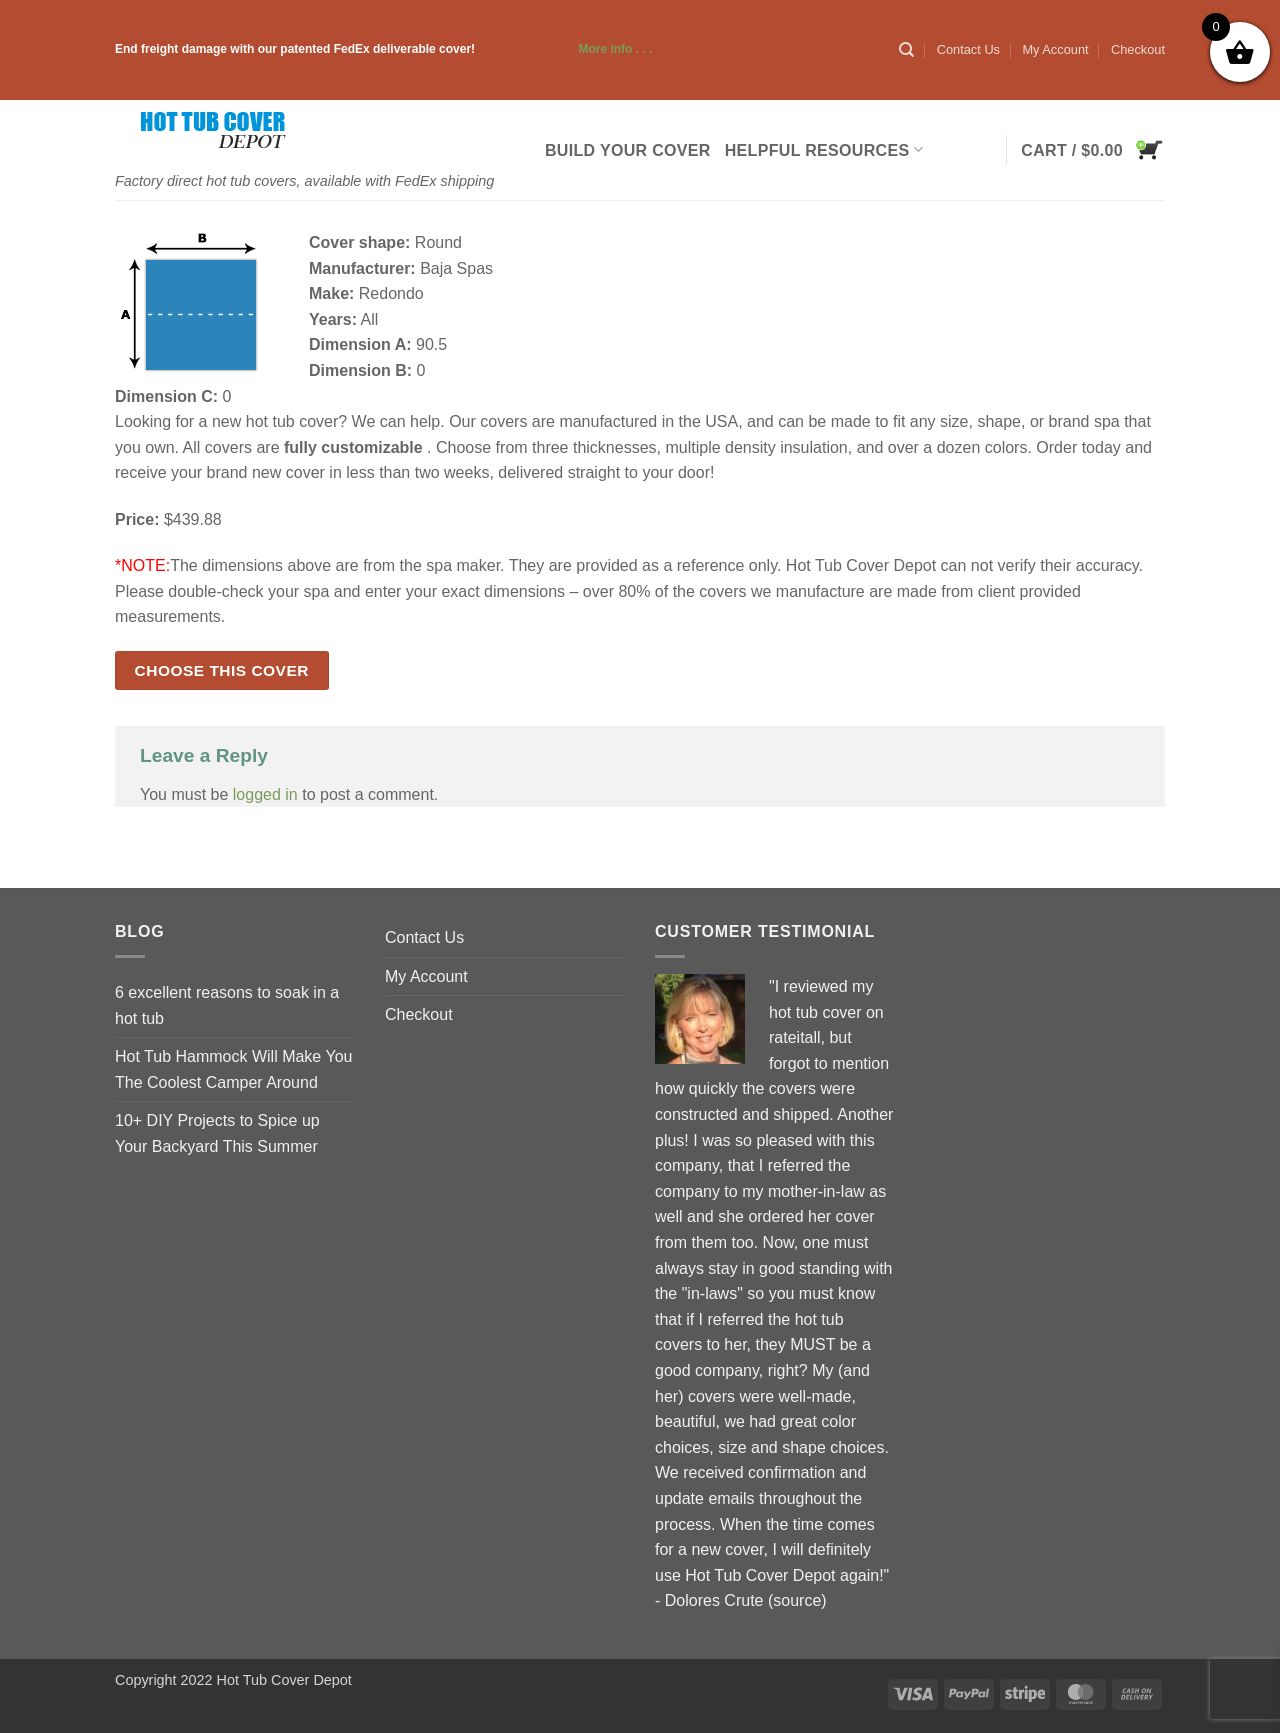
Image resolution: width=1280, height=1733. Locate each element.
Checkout (1138, 49)
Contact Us (968, 49)
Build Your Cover (628, 150)
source (797, 1600)
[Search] (906, 50)
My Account (1055, 49)
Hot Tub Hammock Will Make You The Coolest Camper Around (233, 1069)
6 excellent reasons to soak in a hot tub (227, 1005)
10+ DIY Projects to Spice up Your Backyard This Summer (217, 1133)
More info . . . (565, 49)
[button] (1093, 150)
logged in (265, 794)
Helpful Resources (824, 149)
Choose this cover (222, 670)
